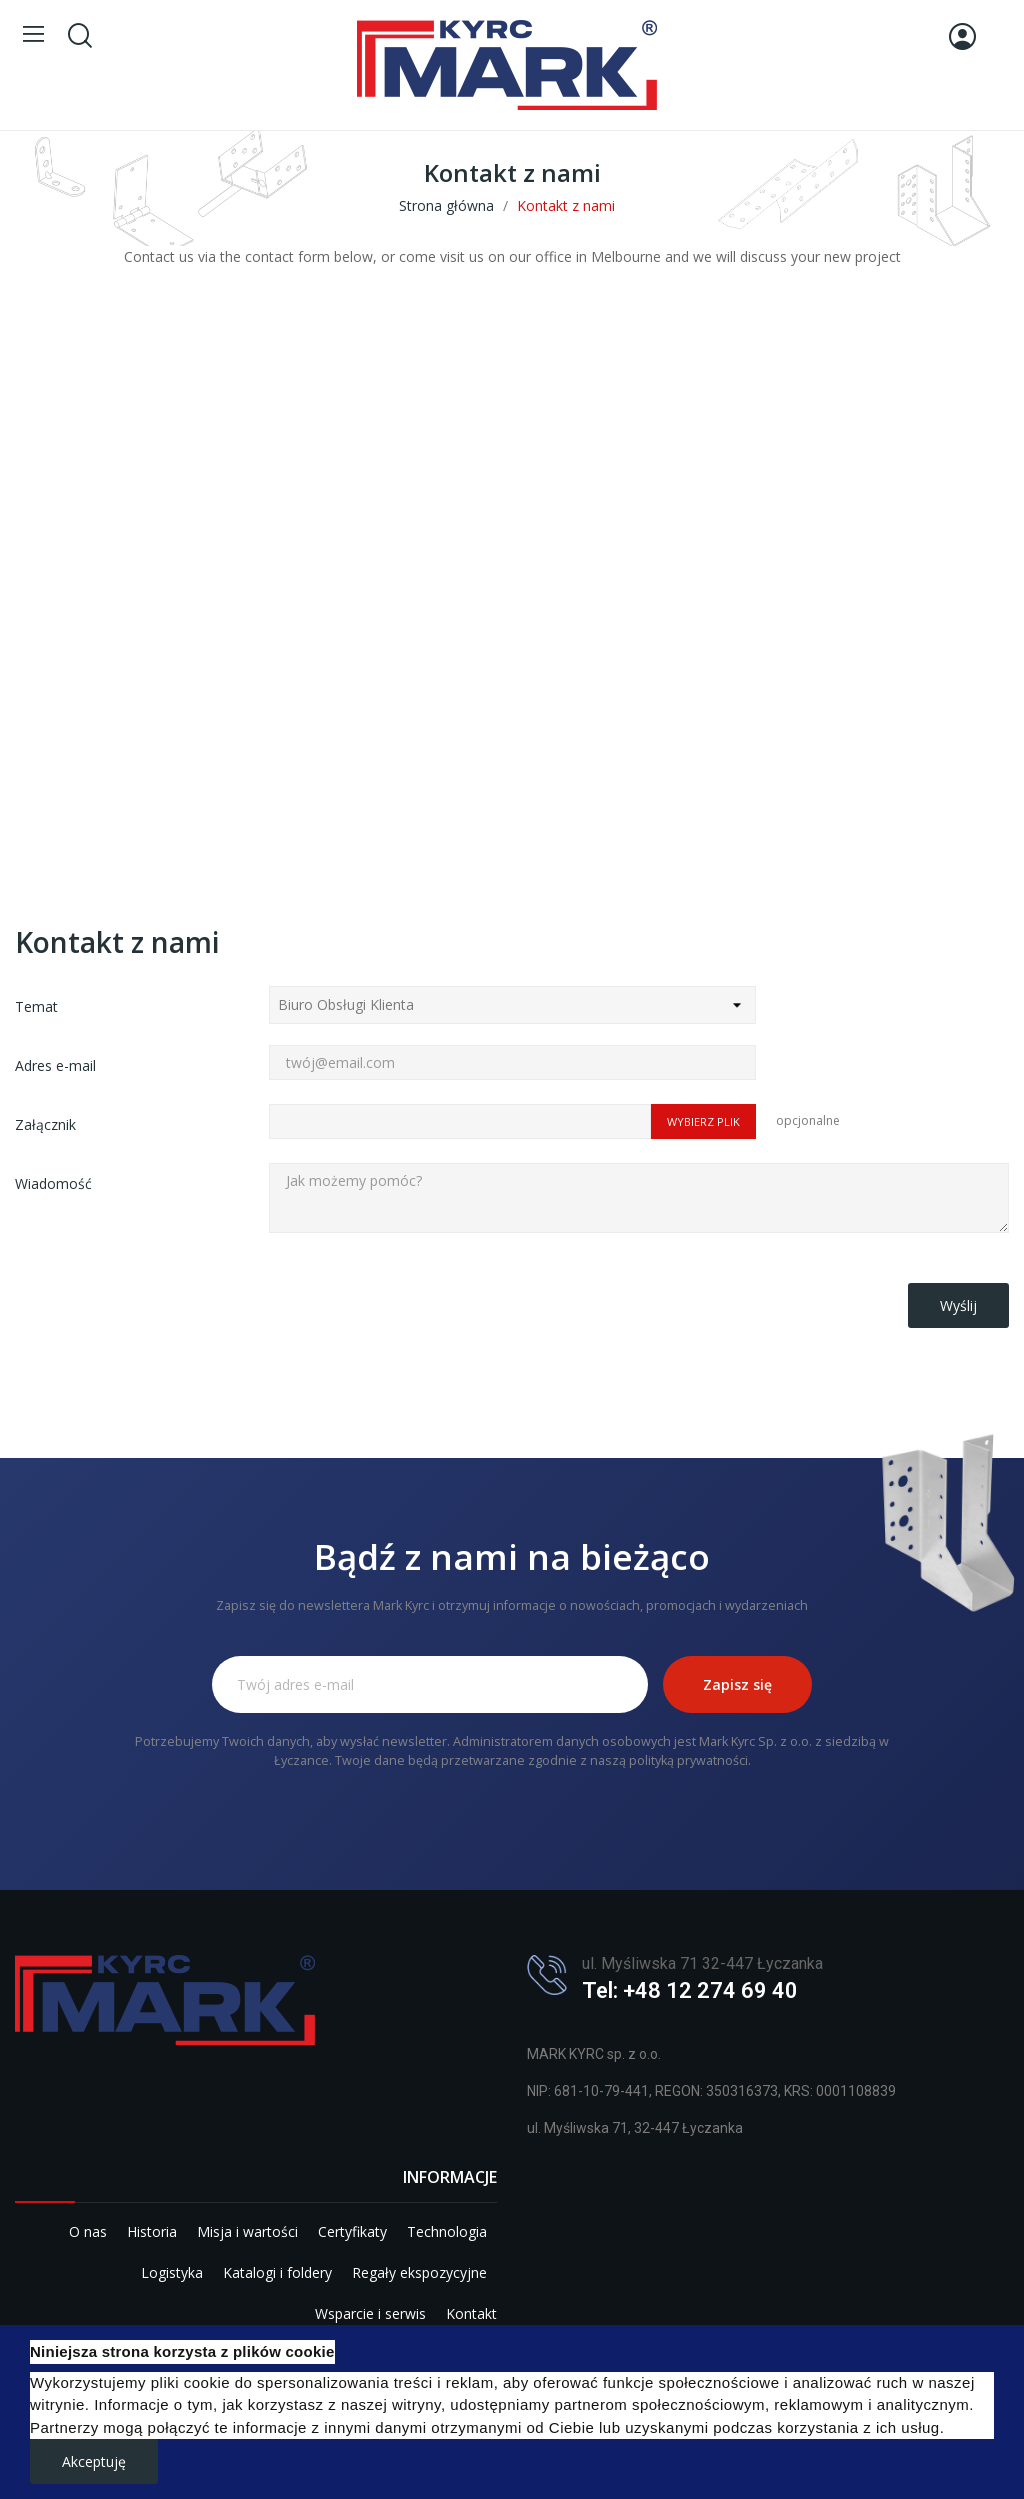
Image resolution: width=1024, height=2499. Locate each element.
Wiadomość (53, 1183)
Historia (152, 2231)
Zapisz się (737, 1684)
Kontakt (471, 2313)
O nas (88, 2231)
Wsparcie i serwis (370, 2313)
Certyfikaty (352, 2231)
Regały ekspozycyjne (419, 2272)
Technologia (447, 2231)
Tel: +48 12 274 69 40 (690, 1990)
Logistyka (172, 2272)
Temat (36, 1006)
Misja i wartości (247, 2231)
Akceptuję (94, 2461)
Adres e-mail (55, 1065)
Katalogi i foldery (277, 2272)
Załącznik (45, 1124)
